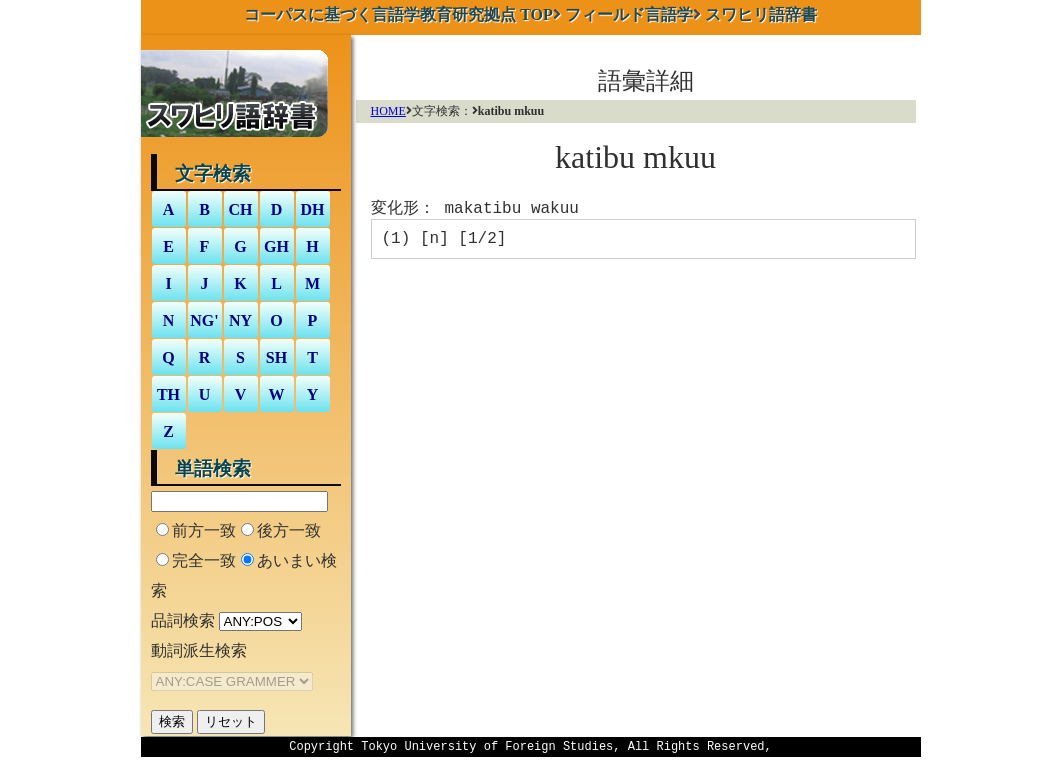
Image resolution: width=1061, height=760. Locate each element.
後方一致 (289, 530)
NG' (204, 320)
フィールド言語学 (629, 14)
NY (240, 320)
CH (241, 209)
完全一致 (204, 560)
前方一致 (204, 530)
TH (168, 394)
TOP (398, 14)
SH (276, 357)
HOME (388, 111)
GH (276, 246)
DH (313, 209)
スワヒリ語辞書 (761, 14)
